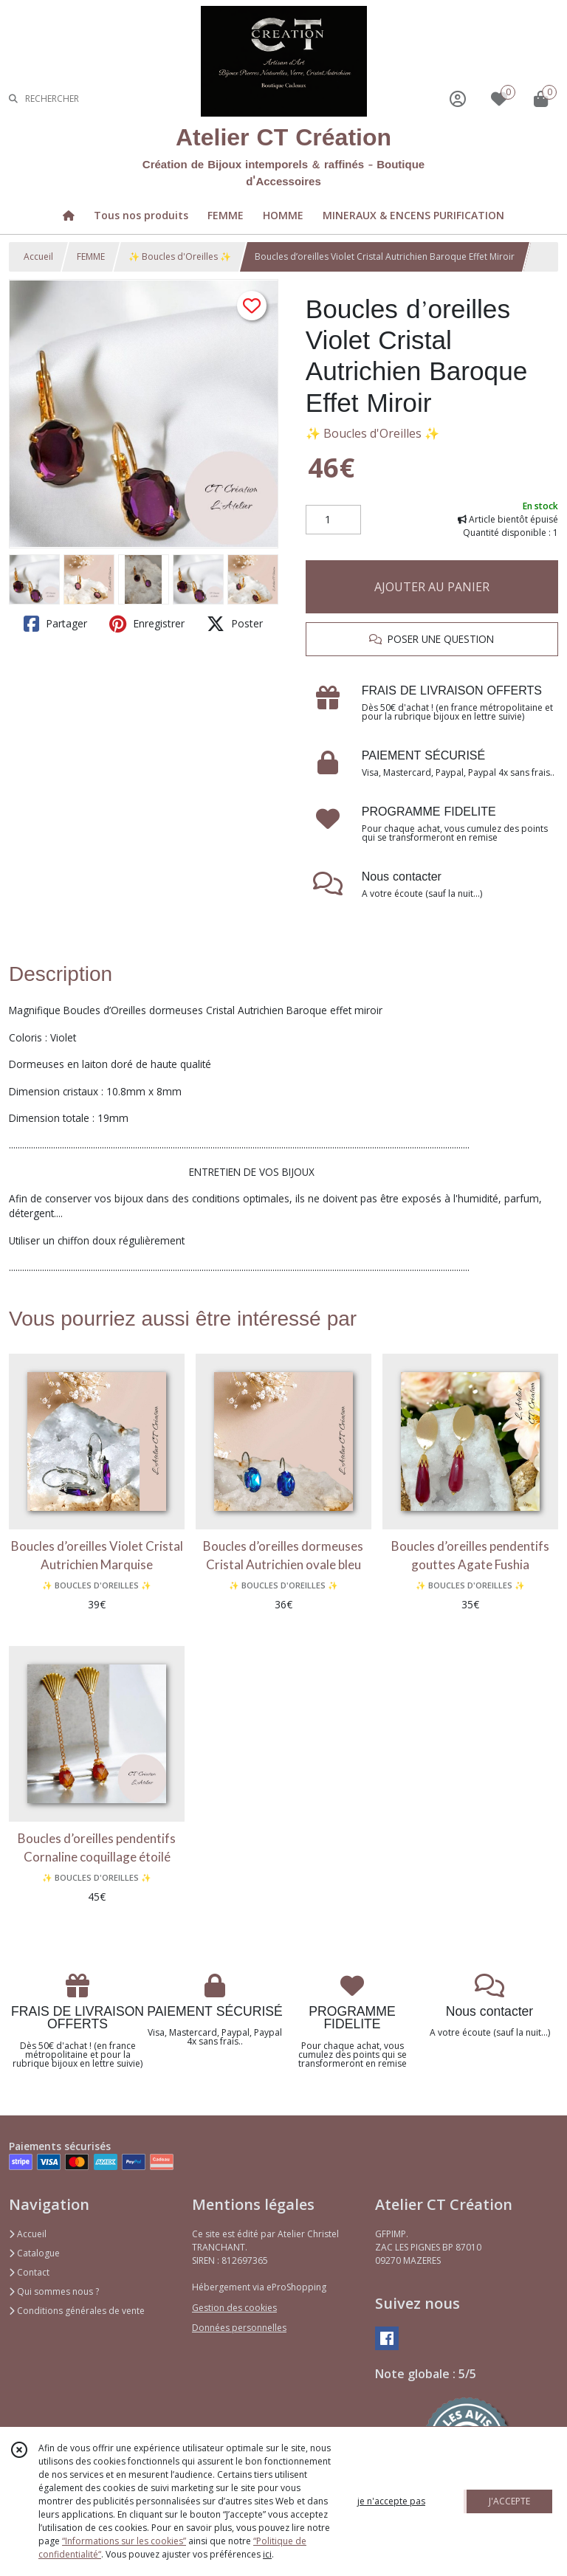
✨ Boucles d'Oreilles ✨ (179, 256)
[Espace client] (457, 98)
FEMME (91, 256)
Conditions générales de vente (77, 2310)
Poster (235, 624)
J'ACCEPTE (509, 2501)
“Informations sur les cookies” (124, 2541)
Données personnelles (239, 2327)
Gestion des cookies (234, 2307)
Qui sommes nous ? (54, 2291)
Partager (55, 624)
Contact (29, 2272)
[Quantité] (333, 519)
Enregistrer (147, 624)
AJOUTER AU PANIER (431, 587)
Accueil (38, 256)
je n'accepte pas (391, 2501)
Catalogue (34, 2253)
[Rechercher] (13, 98)
